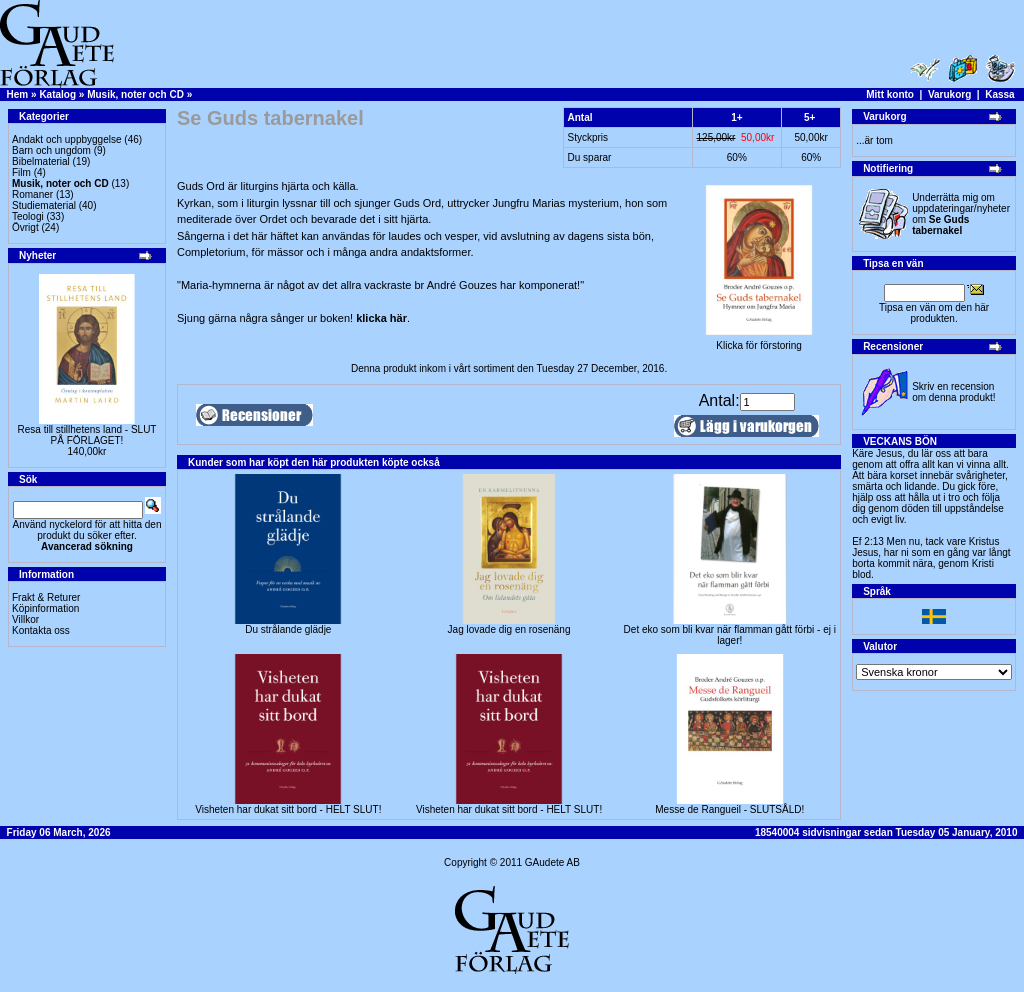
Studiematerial (44, 205)
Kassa (999, 94)
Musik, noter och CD (135, 94)
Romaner (32, 194)
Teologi (28, 216)
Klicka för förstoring (759, 341)
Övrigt (25, 227)
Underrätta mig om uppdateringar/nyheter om (961, 214)
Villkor (25, 619)
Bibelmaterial (41, 161)
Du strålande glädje (288, 629)
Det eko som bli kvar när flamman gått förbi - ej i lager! (730, 635)
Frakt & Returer (46, 597)
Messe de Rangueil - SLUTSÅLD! (729, 809)
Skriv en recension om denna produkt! (953, 392)
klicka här (381, 318)
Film (21, 172)
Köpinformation (45, 608)
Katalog (57, 94)
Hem (18, 94)
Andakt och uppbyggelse (67, 139)
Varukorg (949, 94)
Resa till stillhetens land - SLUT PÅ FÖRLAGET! (87, 435)
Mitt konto (890, 94)
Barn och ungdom (51, 150)
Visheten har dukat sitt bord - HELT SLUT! (288, 809)
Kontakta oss (41, 630)
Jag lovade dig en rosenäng (509, 629)
